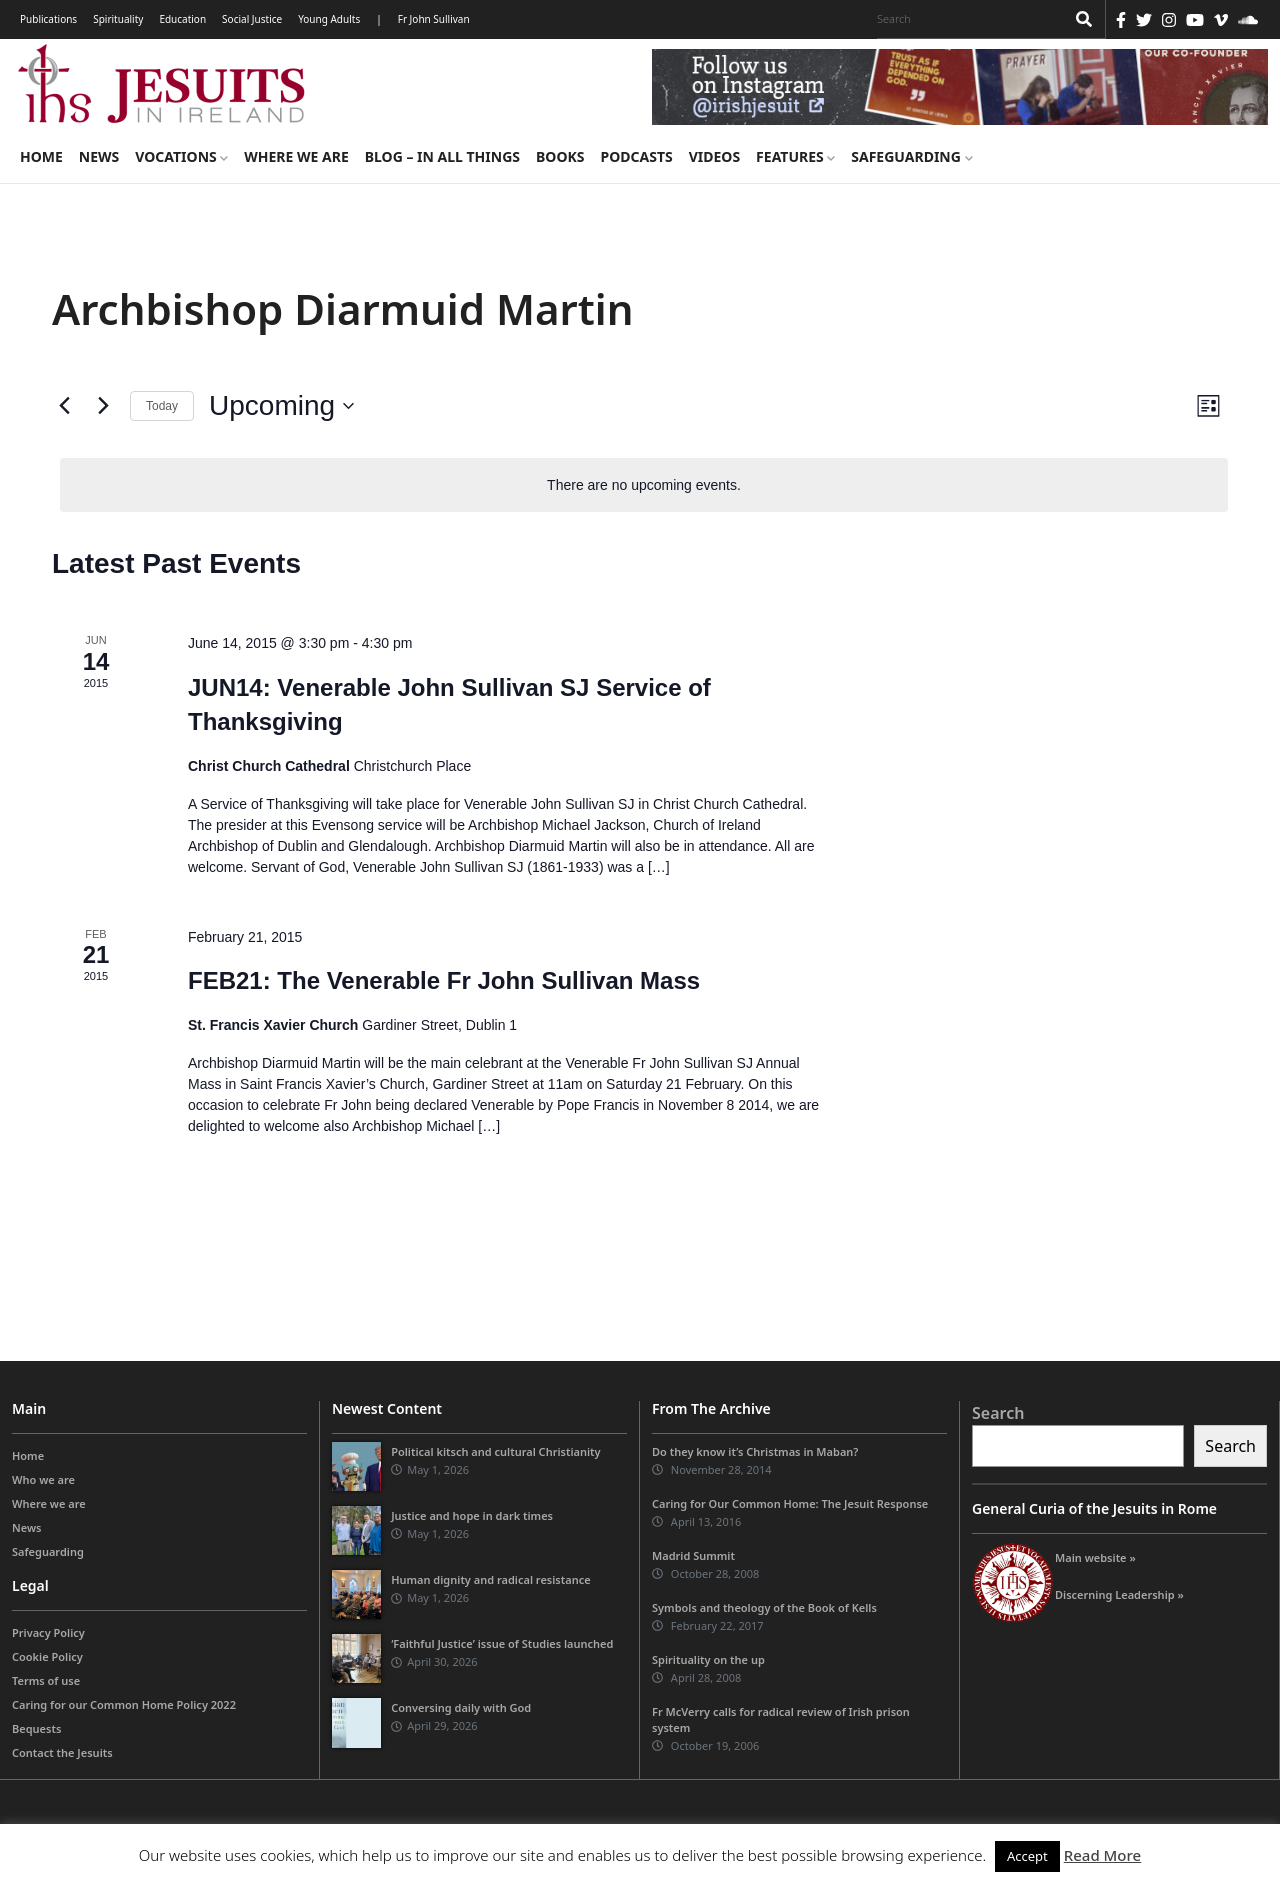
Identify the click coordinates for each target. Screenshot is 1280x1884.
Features (795, 156)
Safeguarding (911, 156)
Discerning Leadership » (1119, 1594)
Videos (714, 156)
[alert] (644, 485)
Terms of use (46, 1680)
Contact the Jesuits (62, 1752)
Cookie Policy (47, 1656)
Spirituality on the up (708, 1659)
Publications (48, 19)
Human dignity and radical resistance (491, 1579)
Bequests (36, 1728)
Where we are (296, 156)
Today (162, 406)
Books (560, 156)
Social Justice (252, 19)
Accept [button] (1027, 1856)
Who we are (43, 1479)
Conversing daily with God (461, 1707)
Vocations (181, 156)
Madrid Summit (693, 1555)
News (99, 156)
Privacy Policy (48, 1632)
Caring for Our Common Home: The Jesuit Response (790, 1503)
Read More (1102, 1855)
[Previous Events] (64, 406)
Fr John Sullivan (434, 19)
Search (998, 1413)
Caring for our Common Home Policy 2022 (124, 1704)
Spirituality (118, 19)
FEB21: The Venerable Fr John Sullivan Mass (444, 980)
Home (41, 156)
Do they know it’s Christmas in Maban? (755, 1451)
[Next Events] (103, 406)
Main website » (1095, 1557)
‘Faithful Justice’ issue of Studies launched (502, 1643)
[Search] (966, 19)
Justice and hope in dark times (472, 1515)
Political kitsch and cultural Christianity (495, 1451)
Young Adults (329, 19)
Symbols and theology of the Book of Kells (764, 1607)
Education (182, 19)
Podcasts (636, 156)
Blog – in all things (442, 156)
